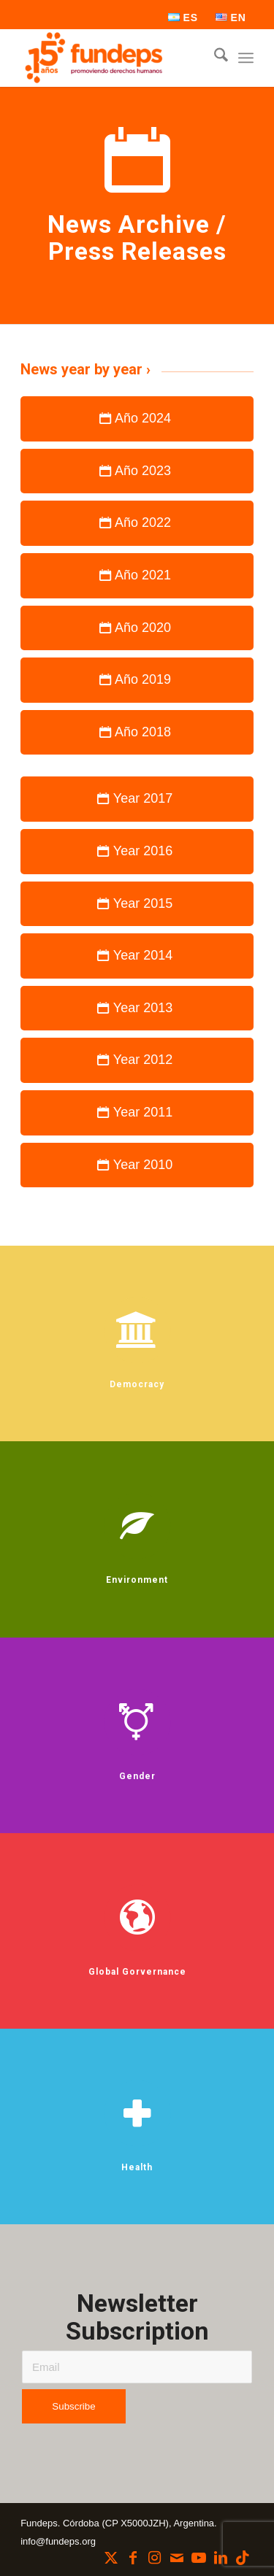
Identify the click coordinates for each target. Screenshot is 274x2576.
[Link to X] (111, 2558)
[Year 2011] (137, 1112)
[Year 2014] (137, 956)
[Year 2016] (137, 851)
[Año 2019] (137, 680)
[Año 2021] (137, 575)
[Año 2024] (137, 418)
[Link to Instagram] (155, 2558)
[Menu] (246, 57)
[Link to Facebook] (133, 2558)
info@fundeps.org (58, 2541)
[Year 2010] (137, 1165)
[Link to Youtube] (199, 2558)
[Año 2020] (137, 628)
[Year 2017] (137, 799)
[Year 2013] (137, 1008)
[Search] (213, 57)
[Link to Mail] (177, 2558)
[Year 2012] (137, 1060)
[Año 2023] (137, 471)
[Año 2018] (137, 732)
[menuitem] (183, 17)
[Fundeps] (113, 57)
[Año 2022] (137, 523)
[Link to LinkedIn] (221, 2558)
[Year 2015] (137, 904)
